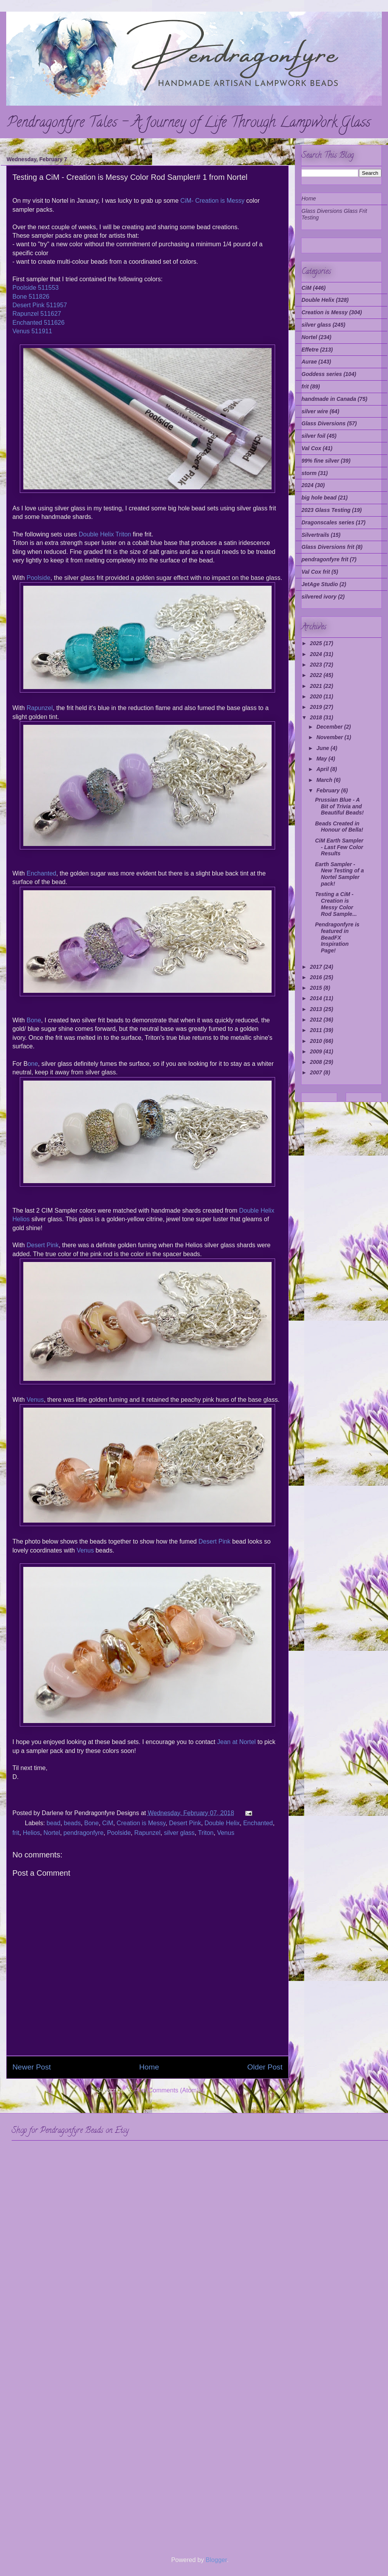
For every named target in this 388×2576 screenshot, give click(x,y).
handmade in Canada (328, 399)
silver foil (313, 436)
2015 (317, 988)
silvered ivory (318, 597)
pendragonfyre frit (324, 559)
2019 (317, 707)
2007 (317, 1072)
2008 (317, 1062)
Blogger (216, 2560)
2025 (317, 643)
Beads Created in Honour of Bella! (339, 826)
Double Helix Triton (105, 534)
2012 (317, 1019)
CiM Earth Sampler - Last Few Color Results (339, 847)
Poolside (38, 577)
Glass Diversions (323, 423)
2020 (317, 696)
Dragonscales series (327, 522)
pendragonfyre (84, 1832)
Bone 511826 (30, 296)
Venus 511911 (32, 331)
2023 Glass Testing (325, 510)
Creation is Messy (141, 1823)
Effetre (310, 349)
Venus (34, 1399)
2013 (317, 1009)
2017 (317, 967)
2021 (317, 686)
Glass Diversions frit (327, 547)
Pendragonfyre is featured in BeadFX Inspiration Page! (337, 937)
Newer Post (31, 2067)
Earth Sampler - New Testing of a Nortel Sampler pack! (339, 874)
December (330, 727)
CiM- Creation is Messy (212, 200)
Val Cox (311, 448)
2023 (317, 664)
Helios (31, 1832)
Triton (205, 1832)
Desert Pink (42, 1245)
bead (54, 1823)
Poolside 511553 (35, 287)
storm (309, 473)
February (328, 790)
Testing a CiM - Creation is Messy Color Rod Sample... (336, 904)
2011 (317, 1030)
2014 (317, 998)
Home (149, 2067)
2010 (317, 1041)
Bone (33, 1020)
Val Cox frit (315, 572)
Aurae (309, 362)
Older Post (264, 2067)
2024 (307, 485)
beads (72, 1823)
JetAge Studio (319, 584)
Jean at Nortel (236, 1742)
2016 (317, 977)
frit (15, 1832)
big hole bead (318, 497)
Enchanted (41, 873)
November (330, 737)
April (323, 769)
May (322, 758)
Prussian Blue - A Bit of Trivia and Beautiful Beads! (339, 806)
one (33, 1063)
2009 (317, 1051)
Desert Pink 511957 (39, 305)
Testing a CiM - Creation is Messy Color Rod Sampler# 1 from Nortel (130, 177)
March (325, 780)
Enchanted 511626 (38, 322)
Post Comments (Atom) (166, 2090)
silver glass (179, 1832)
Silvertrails (315, 535)
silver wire (314, 411)
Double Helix (222, 1823)
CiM (107, 1823)
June (323, 748)
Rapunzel (39, 708)
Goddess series (321, 374)
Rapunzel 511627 (36, 313)
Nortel (51, 1832)
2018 (317, 717)
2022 (317, 675)
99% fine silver (320, 461)
